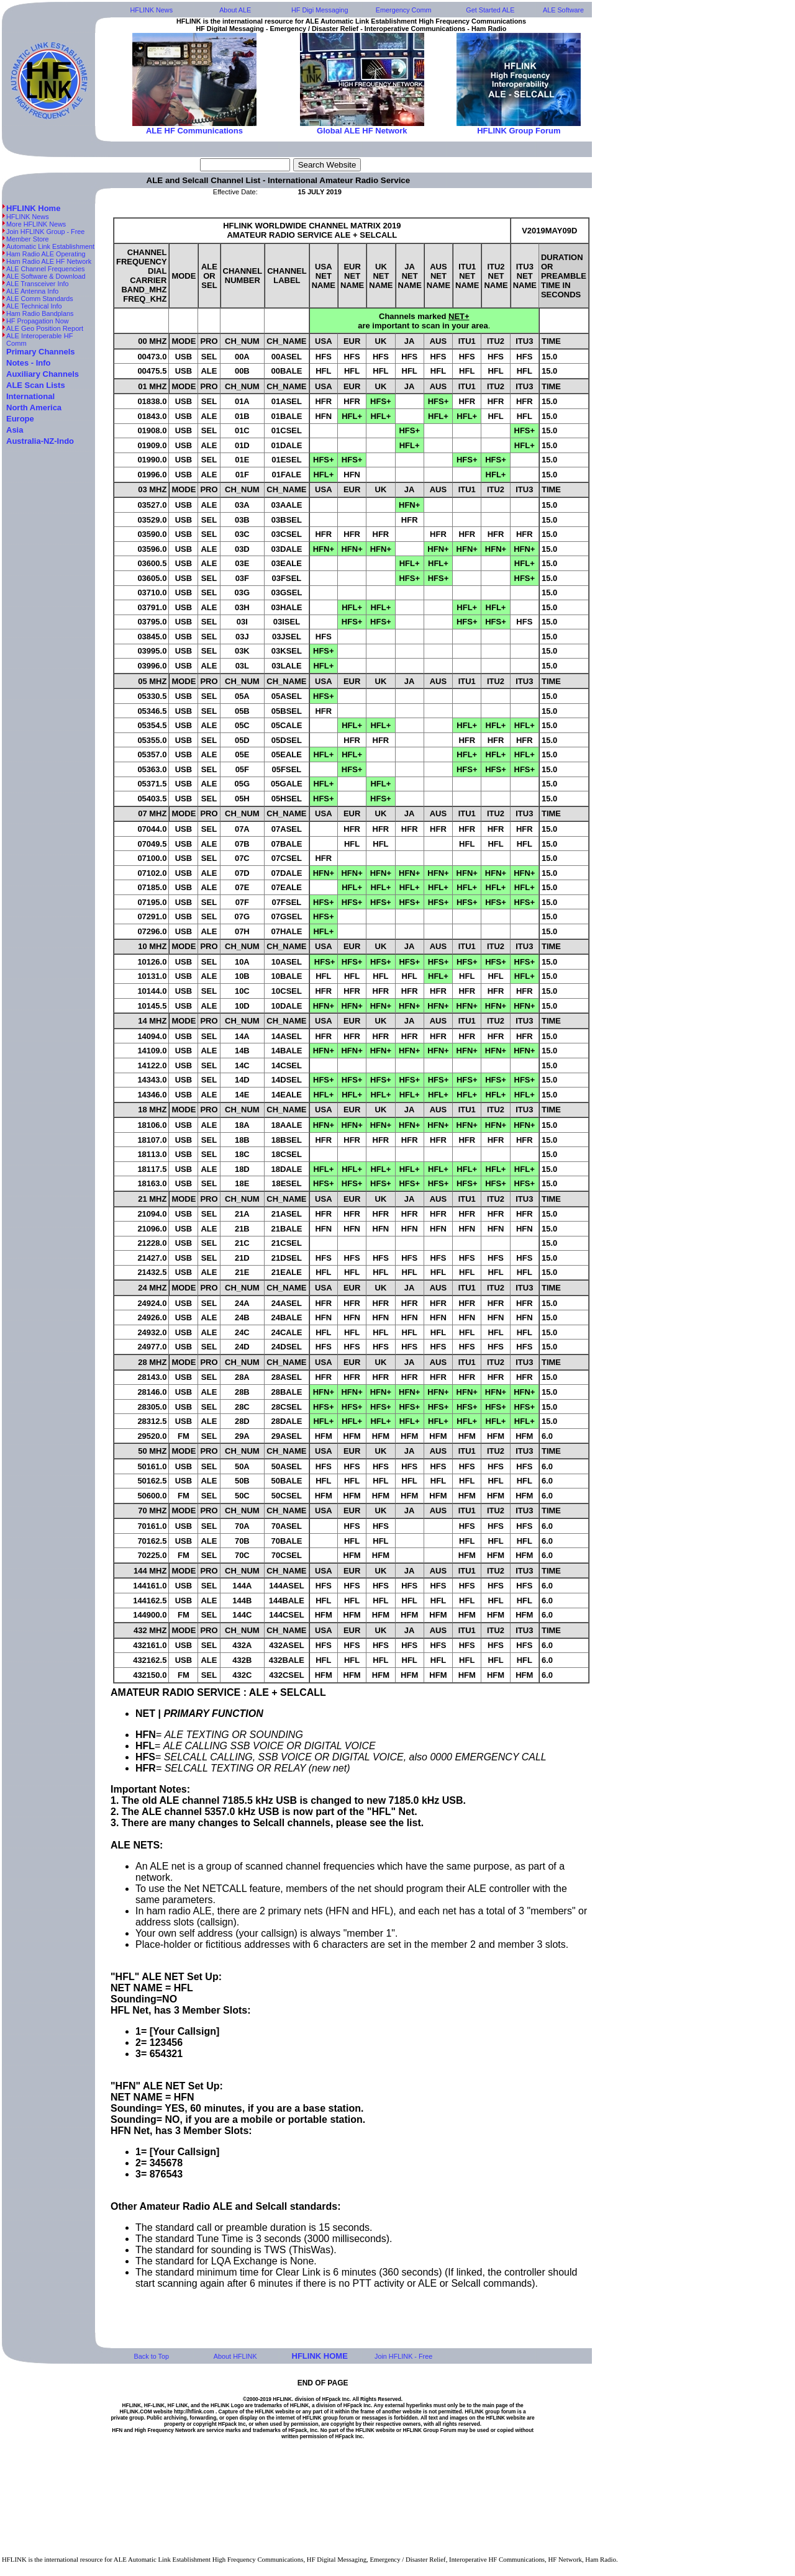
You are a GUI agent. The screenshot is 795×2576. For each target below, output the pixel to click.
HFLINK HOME (320, 2356)
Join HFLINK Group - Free (45, 231)
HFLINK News (151, 10)
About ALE (235, 10)
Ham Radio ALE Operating (46, 254)
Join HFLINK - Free (403, 2356)
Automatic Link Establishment (50, 246)
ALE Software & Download (46, 276)
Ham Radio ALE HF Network (49, 261)
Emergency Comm (404, 10)
